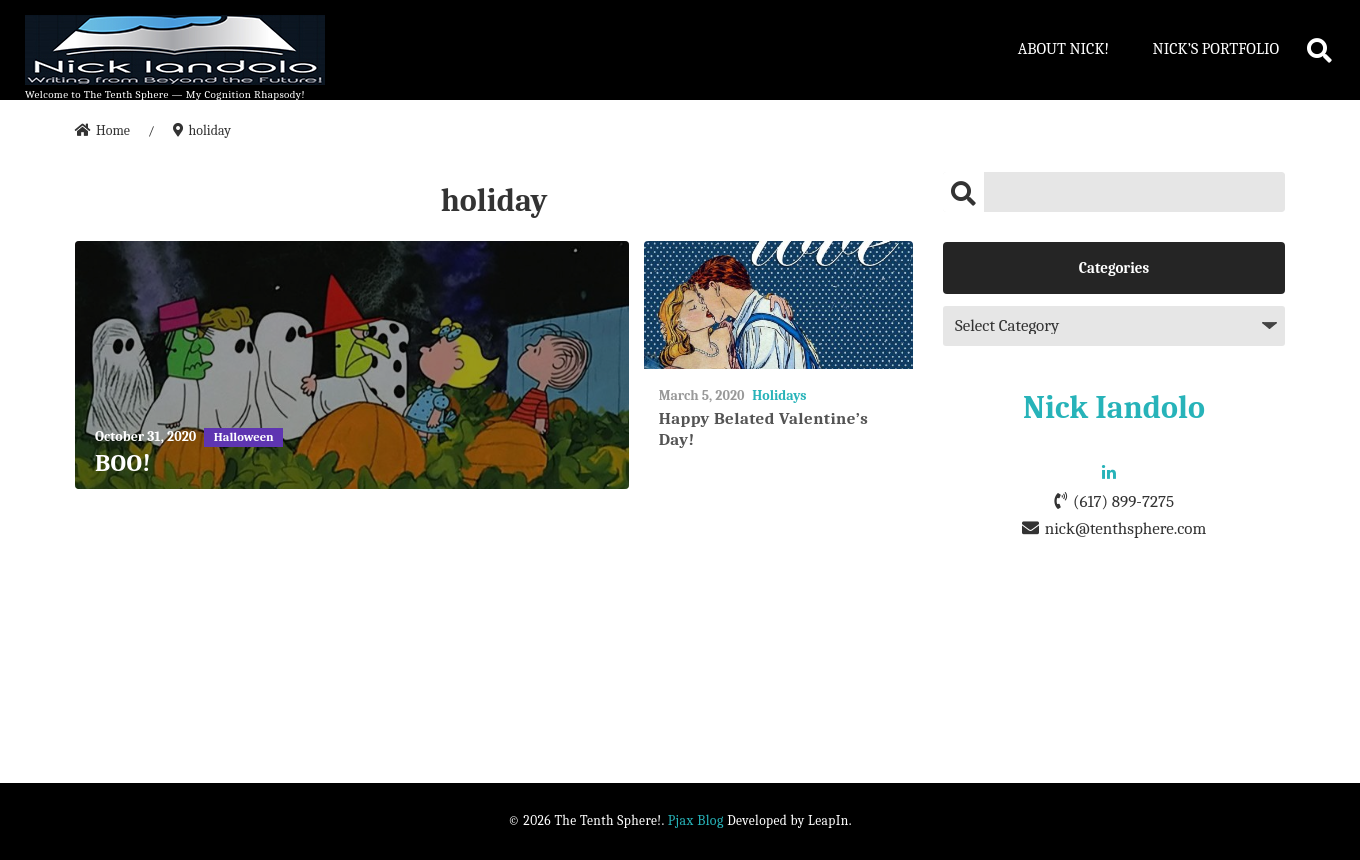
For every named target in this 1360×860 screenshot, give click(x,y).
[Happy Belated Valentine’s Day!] (778, 305)
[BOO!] (352, 365)
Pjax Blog (696, 820)
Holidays (779, 395)
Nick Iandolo (1114, 407)
